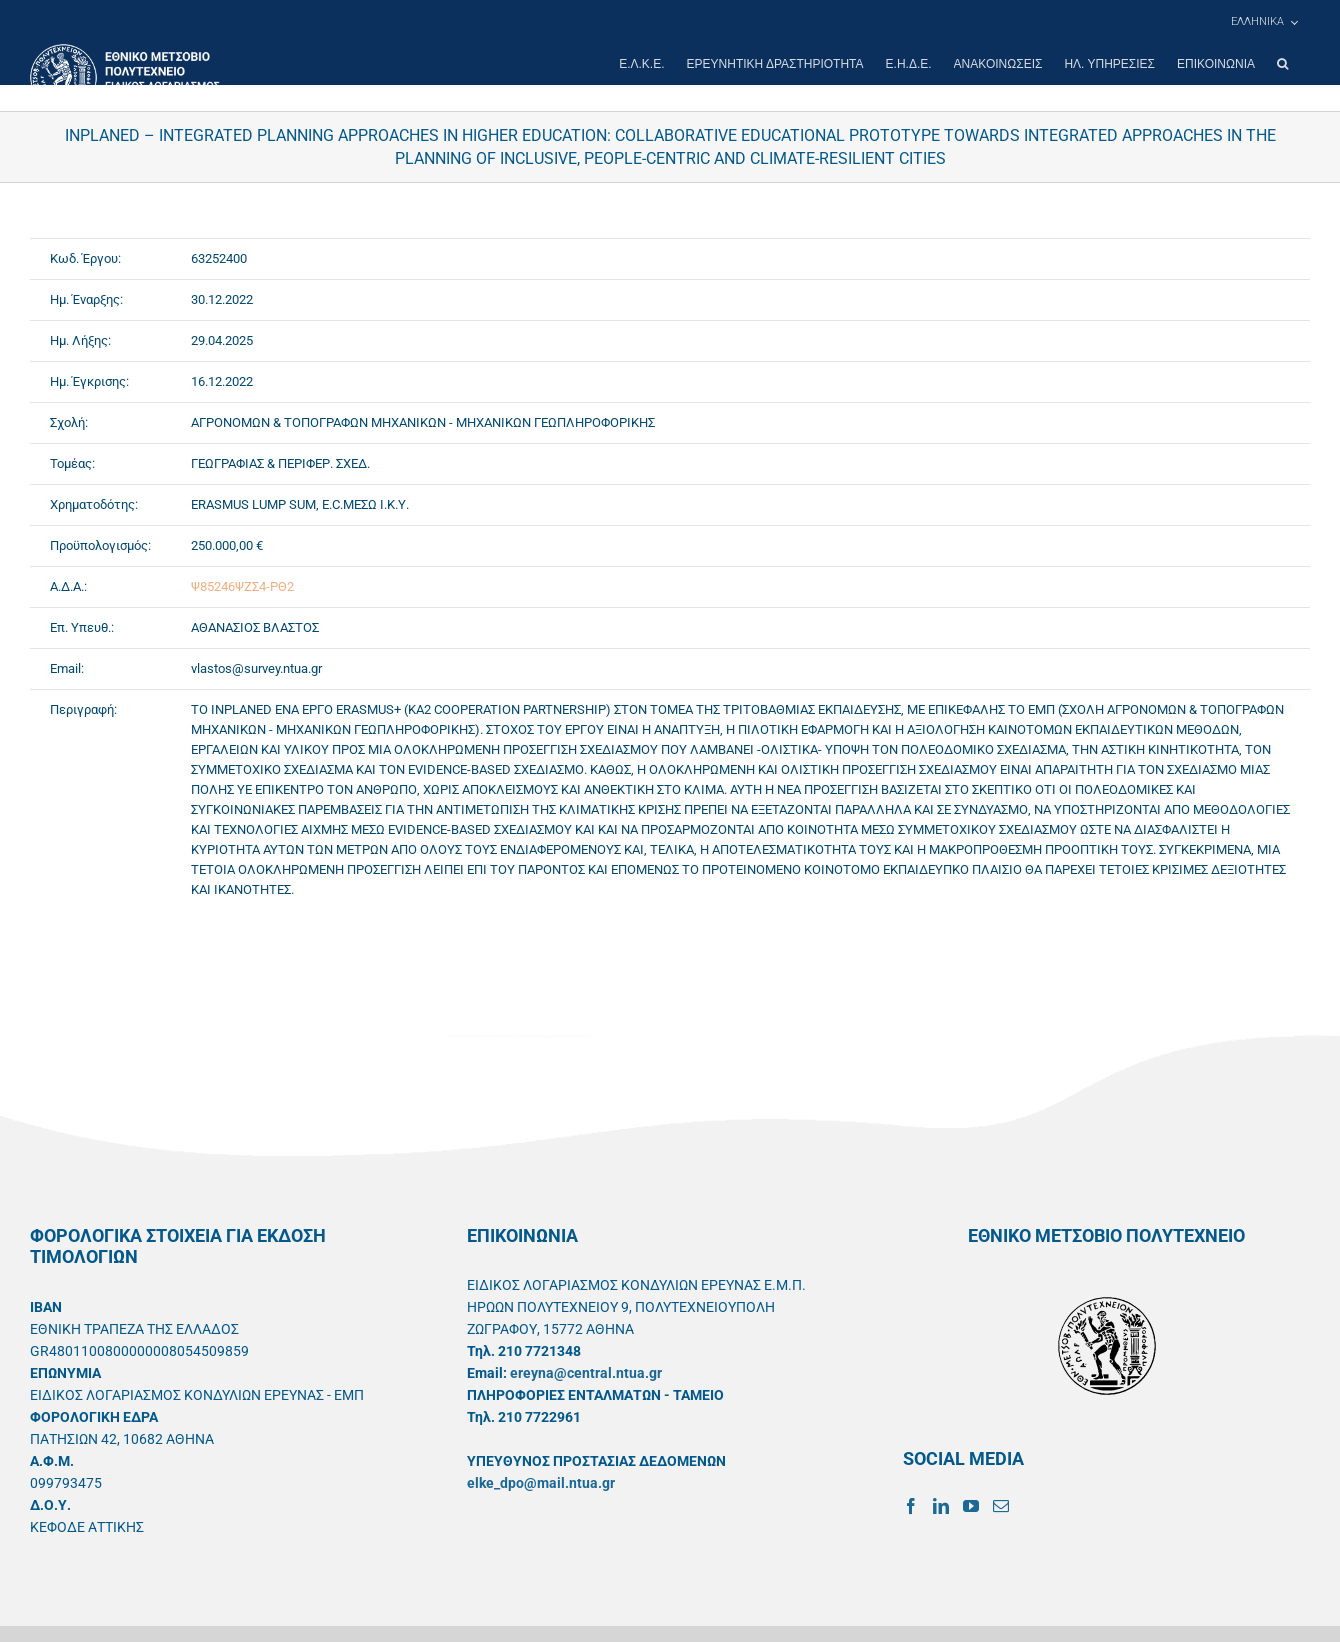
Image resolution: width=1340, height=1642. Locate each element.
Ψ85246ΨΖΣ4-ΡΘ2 (242, 586)
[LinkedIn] (941, 1506)
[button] (1282, 64)
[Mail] (1001, 1506)
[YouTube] (971, 1506)
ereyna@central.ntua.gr (586, 1373)
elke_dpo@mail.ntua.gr (541, 1483)
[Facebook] (911, 1506)
